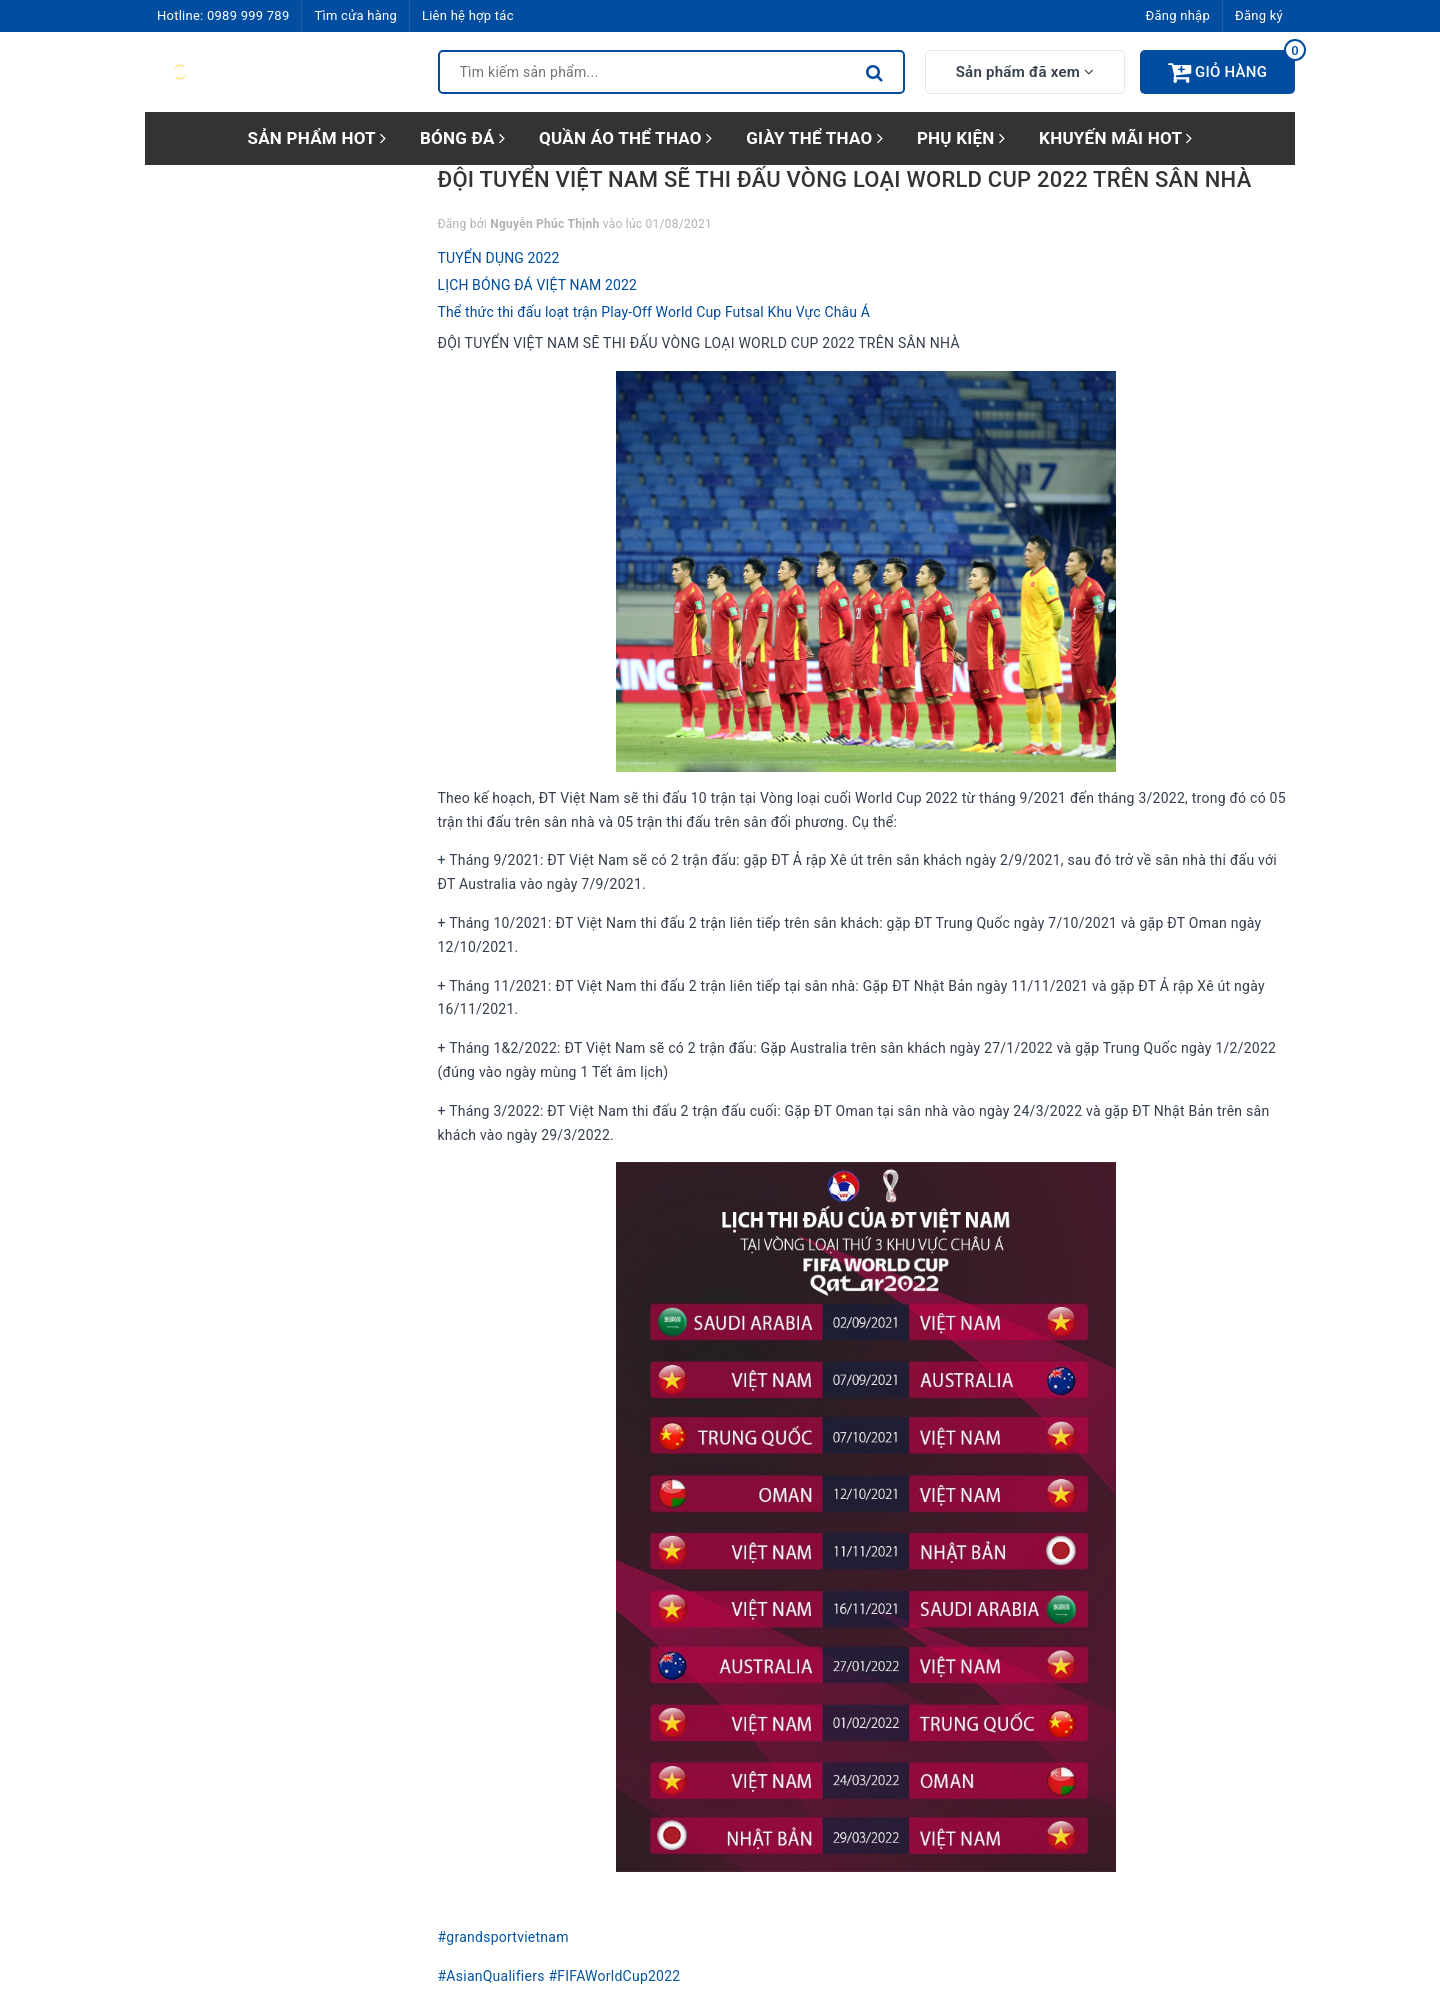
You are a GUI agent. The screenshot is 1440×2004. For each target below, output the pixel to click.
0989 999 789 (248, 15)
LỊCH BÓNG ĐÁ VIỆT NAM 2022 (538, 285)
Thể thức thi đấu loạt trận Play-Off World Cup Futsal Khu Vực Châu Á (654, 312)
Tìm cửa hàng (355, 15)
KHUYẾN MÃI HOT (1115, 138)
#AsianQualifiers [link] (491, 1976)
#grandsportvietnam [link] (503, 1937)
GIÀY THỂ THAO (814, 138)
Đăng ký (1259, 15)
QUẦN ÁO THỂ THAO (625, 138)
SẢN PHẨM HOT (316, 138)
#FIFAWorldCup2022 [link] (614, 1976)
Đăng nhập (1178, 15)
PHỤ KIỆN (961, 138)
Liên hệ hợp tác (468, 15)
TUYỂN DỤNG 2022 (499, 258)
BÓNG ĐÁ (462, 138)
